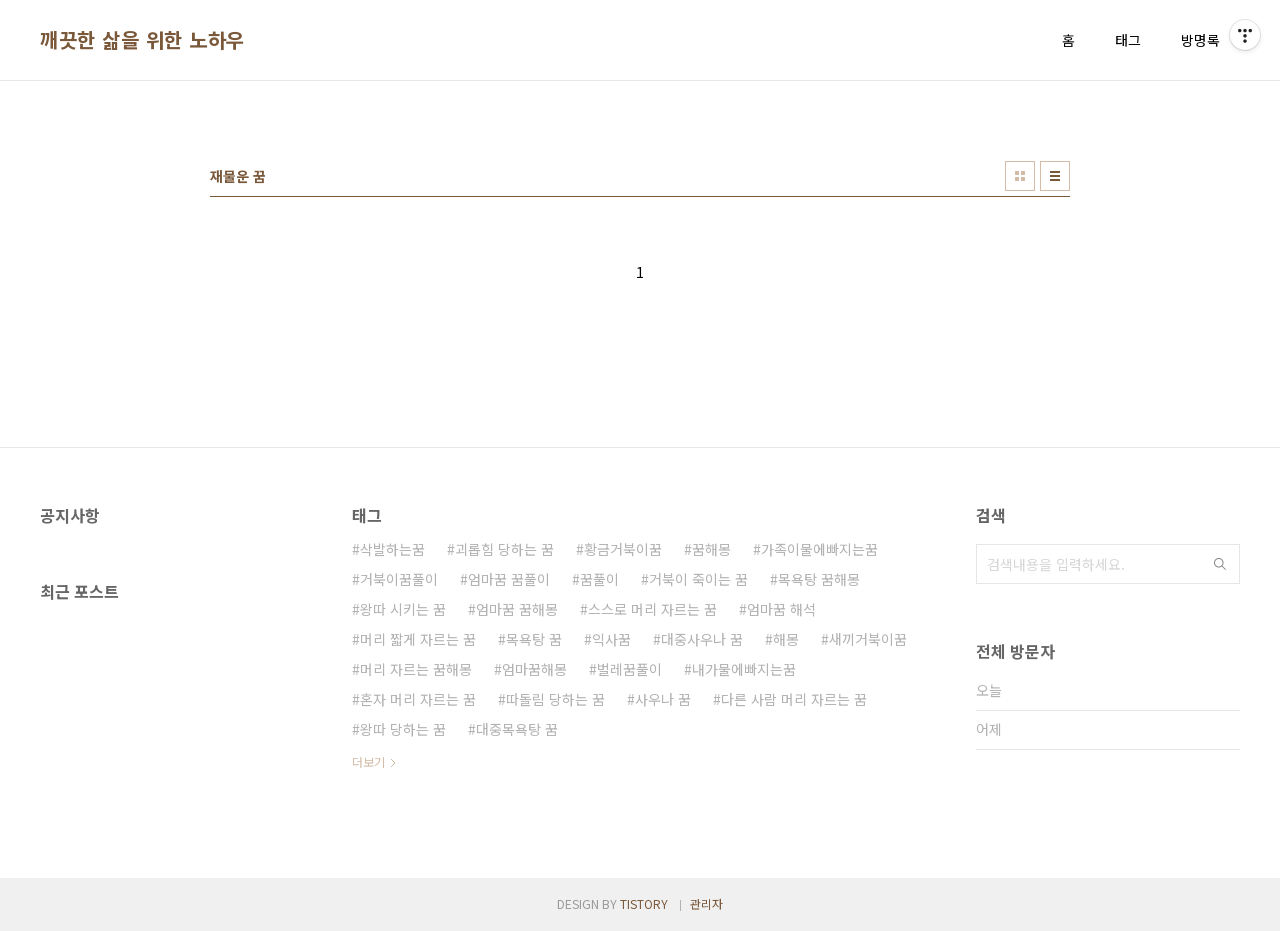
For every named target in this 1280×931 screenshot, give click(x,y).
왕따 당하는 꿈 (403, 729)
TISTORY (644, 903)
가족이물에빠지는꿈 (819, 549)
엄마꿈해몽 (534, 669)
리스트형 (1055, 176)
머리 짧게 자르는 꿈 (418, 639)
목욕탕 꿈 (534, 639)
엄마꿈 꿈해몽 (517, 609)
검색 (1220, 564)
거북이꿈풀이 (399, 579)
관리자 (706, 903)
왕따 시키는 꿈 (403, 609)
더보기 (368, 761)
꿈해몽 (711, 549)
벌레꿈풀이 (629, 669)
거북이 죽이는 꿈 (698, 579)
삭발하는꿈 (392, 549)
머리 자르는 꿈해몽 (416, 669)
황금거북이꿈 (623, 549)
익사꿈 (611, 639)
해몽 (786, 639)
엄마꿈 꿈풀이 (509, 579)
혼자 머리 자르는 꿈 (418, 699)
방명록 (1200, 40)
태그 (1128, 40)
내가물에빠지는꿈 (744, 669)
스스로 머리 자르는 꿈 (652, 609)
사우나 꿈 (663, 699)
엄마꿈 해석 (781, 609)
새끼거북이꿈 (868, 639)
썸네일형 (1020, 176)
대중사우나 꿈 (702, 639)
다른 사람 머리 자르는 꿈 (794, 699)
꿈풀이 (599, 579)
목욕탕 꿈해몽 (819, 579)
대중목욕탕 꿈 (517, 729)
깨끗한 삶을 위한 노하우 (142, 40)
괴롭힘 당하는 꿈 (504, 549)
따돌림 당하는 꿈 (555, 699)
